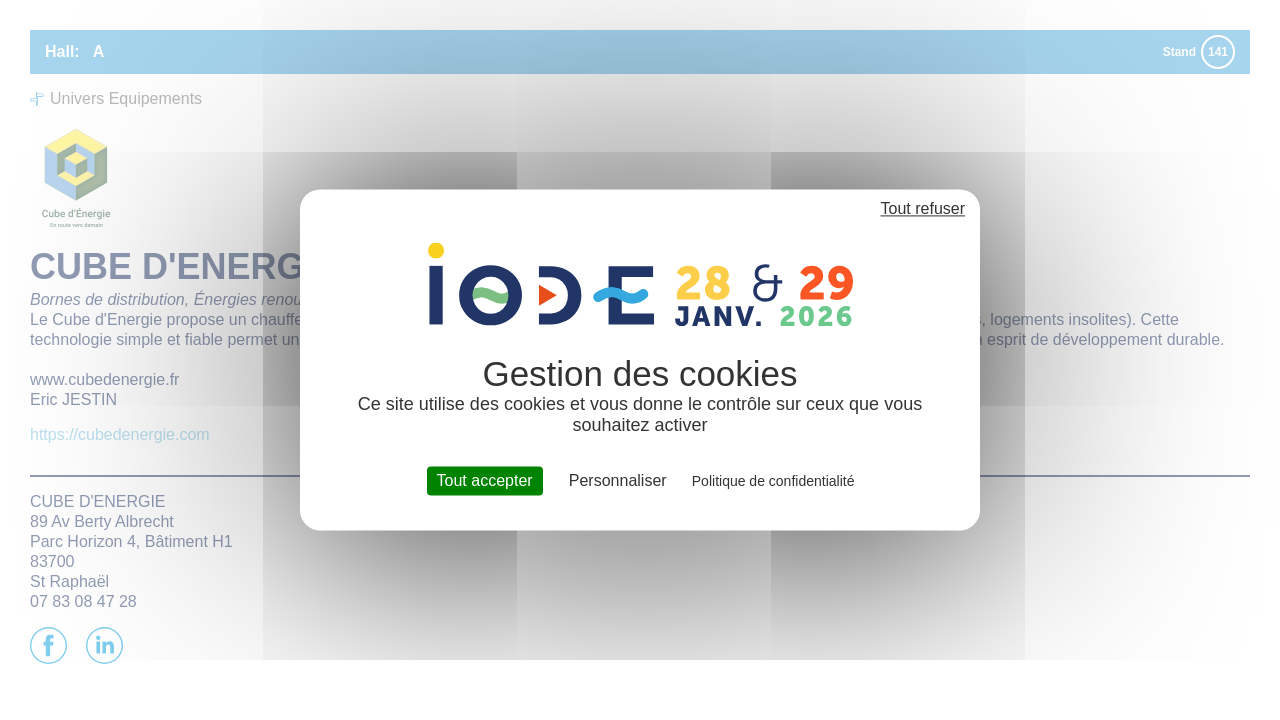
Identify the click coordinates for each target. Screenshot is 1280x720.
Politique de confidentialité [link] (773, 481)
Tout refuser (923, 208)
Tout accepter (485, 480)
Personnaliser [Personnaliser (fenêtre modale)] (618, 480)
